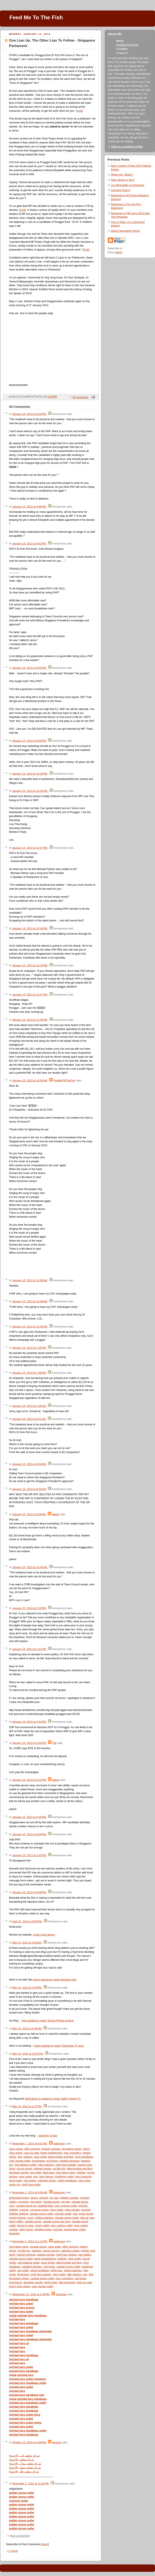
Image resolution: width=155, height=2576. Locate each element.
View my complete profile (127, 146)
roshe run (14, 2184)
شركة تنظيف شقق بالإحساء (25, 2467)
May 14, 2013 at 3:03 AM (27, 1942)
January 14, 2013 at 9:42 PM (29, 543)
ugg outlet (35, 2172)
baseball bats (45, 2205)
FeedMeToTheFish (64, 1080)
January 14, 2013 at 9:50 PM (29, 667)
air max (54, 2197)
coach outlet (42, 2225)
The (54, 1743)
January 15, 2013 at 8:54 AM (29, 1489)
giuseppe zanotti (18, 2172)
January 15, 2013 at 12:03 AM (30, 1080)
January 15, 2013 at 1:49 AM (29, 1372)
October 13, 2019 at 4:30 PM (29, 2442)
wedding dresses (70, 2160)
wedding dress (43, 2229)
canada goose (51, 2201)
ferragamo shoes (72, 2148)
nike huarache (83, 2176)
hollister (81, 2172)
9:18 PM (52, 396)
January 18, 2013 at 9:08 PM (29, 1892)
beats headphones (51, 2152)
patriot (55, 1514)
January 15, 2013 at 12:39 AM (30, 1301)
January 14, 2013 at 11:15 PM (30, 965)
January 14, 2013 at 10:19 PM (30, 773)
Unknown (61, 2294)
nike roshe (84, 2180)
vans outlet (40, 2156)
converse (23, 2201)
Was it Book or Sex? (123, 179)
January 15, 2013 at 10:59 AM (30, 1567)
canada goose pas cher (56, 2221)
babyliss (36, 2250)
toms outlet (56, 2209)
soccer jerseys (51, 2250)
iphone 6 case (25, 2225)
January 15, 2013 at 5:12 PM (29, 1780)
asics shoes (16, 2148)
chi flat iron (59, 2168)
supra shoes (86, 2213)
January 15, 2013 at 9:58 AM (29, 1514)
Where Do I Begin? (122, 174)
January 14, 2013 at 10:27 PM (30, 847)
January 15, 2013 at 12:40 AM (30, 1326)
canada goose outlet (41, 2213)
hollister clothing (18, 2213)
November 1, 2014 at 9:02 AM (30, 2143)
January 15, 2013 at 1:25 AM (29, 1347)
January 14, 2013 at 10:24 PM (30, 791)
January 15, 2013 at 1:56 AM (29, 1406)
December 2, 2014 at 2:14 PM (30, 2241)
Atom (45, 2544)
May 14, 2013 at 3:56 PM (27, 1987)
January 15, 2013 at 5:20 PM (29, 1817)
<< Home (12, 2551)
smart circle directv (44, 1934)
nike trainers (46, 2176)
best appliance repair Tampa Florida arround (48, 2020)
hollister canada (69, 2197)
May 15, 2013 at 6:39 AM (27, 2028)
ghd (20, 2156)
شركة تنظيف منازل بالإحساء (25, 2463)
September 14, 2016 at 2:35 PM (31, 2294)
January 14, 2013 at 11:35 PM (30, 1019)
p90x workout (32, 2148)
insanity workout (50, 2148)
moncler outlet (63, 2213)
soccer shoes (24, 2168)
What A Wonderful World (125, 231)
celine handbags (67, 2180)
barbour (27, 2156)
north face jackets (66, 2164)
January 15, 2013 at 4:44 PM (29, 1721)
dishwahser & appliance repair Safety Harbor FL (53, 2098)
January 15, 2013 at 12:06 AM (30, 1280)
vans (12, 2205)
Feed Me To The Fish (36, 17)
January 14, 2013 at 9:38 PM (29, 506)
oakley (13, 2201)
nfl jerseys (52, 2160)
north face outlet (31, 2184)
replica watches (44, 2217)
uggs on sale (31, 2152)
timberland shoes (19, 2197)
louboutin (14, 2233)
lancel (34, 2197)
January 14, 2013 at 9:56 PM (29, 740)
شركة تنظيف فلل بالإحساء (24, 2471)
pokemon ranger (47, 2135)
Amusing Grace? (120, 190)
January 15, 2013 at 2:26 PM (29, 1608)
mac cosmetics (72, 2152)
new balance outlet (25, 2164)
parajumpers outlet (75, 2229)
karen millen (16, 2221)
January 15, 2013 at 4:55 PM (29, 1743)
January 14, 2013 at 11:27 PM (30, 994)
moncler (43, 2197)
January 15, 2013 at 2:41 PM (29, 1649)
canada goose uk (26, 2205)
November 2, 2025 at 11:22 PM (30, 2483)
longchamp (38, 2160)
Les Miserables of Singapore (127, 185)
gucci (30, 2217)
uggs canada (72, 2209)
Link (79, 110)
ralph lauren (26, 2229)
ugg (35, 2176)
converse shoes (39, 2209)
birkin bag (48, 2172)
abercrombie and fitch (61, 2156)
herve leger (15, 2180)
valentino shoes (47, 2180)
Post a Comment (20, 2535)
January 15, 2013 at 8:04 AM (29, 1464)
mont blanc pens (65, 2172)
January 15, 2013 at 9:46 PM (29, 1834)
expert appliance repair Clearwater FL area (59, 2045)
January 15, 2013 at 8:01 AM (29, 1419)
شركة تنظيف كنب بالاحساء (24, 2455)
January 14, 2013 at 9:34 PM (29, 414)
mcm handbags (84, 2156)
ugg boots (36, 2201)
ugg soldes (29, 2180)
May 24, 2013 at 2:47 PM (27, 2106)
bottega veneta (42, 2168)
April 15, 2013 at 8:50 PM (27, 1921)
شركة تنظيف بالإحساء (21, 2459)
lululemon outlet (64, 2176)
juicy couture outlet (66, 2205)
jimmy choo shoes (19, 2286)
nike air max (87, 2217)
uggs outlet (25, 2176)
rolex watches (46, 2164)
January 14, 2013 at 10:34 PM (30, 928)
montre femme (17, 2217)
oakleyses (59, 2143)
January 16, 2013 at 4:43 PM (29, 1855)
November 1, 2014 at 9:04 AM (30, 2192)
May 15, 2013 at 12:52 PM (28, 2053)
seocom (56, 2442)
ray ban (65, 2201)
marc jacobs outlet (19, 2160)
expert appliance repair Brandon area (54, 1979)
